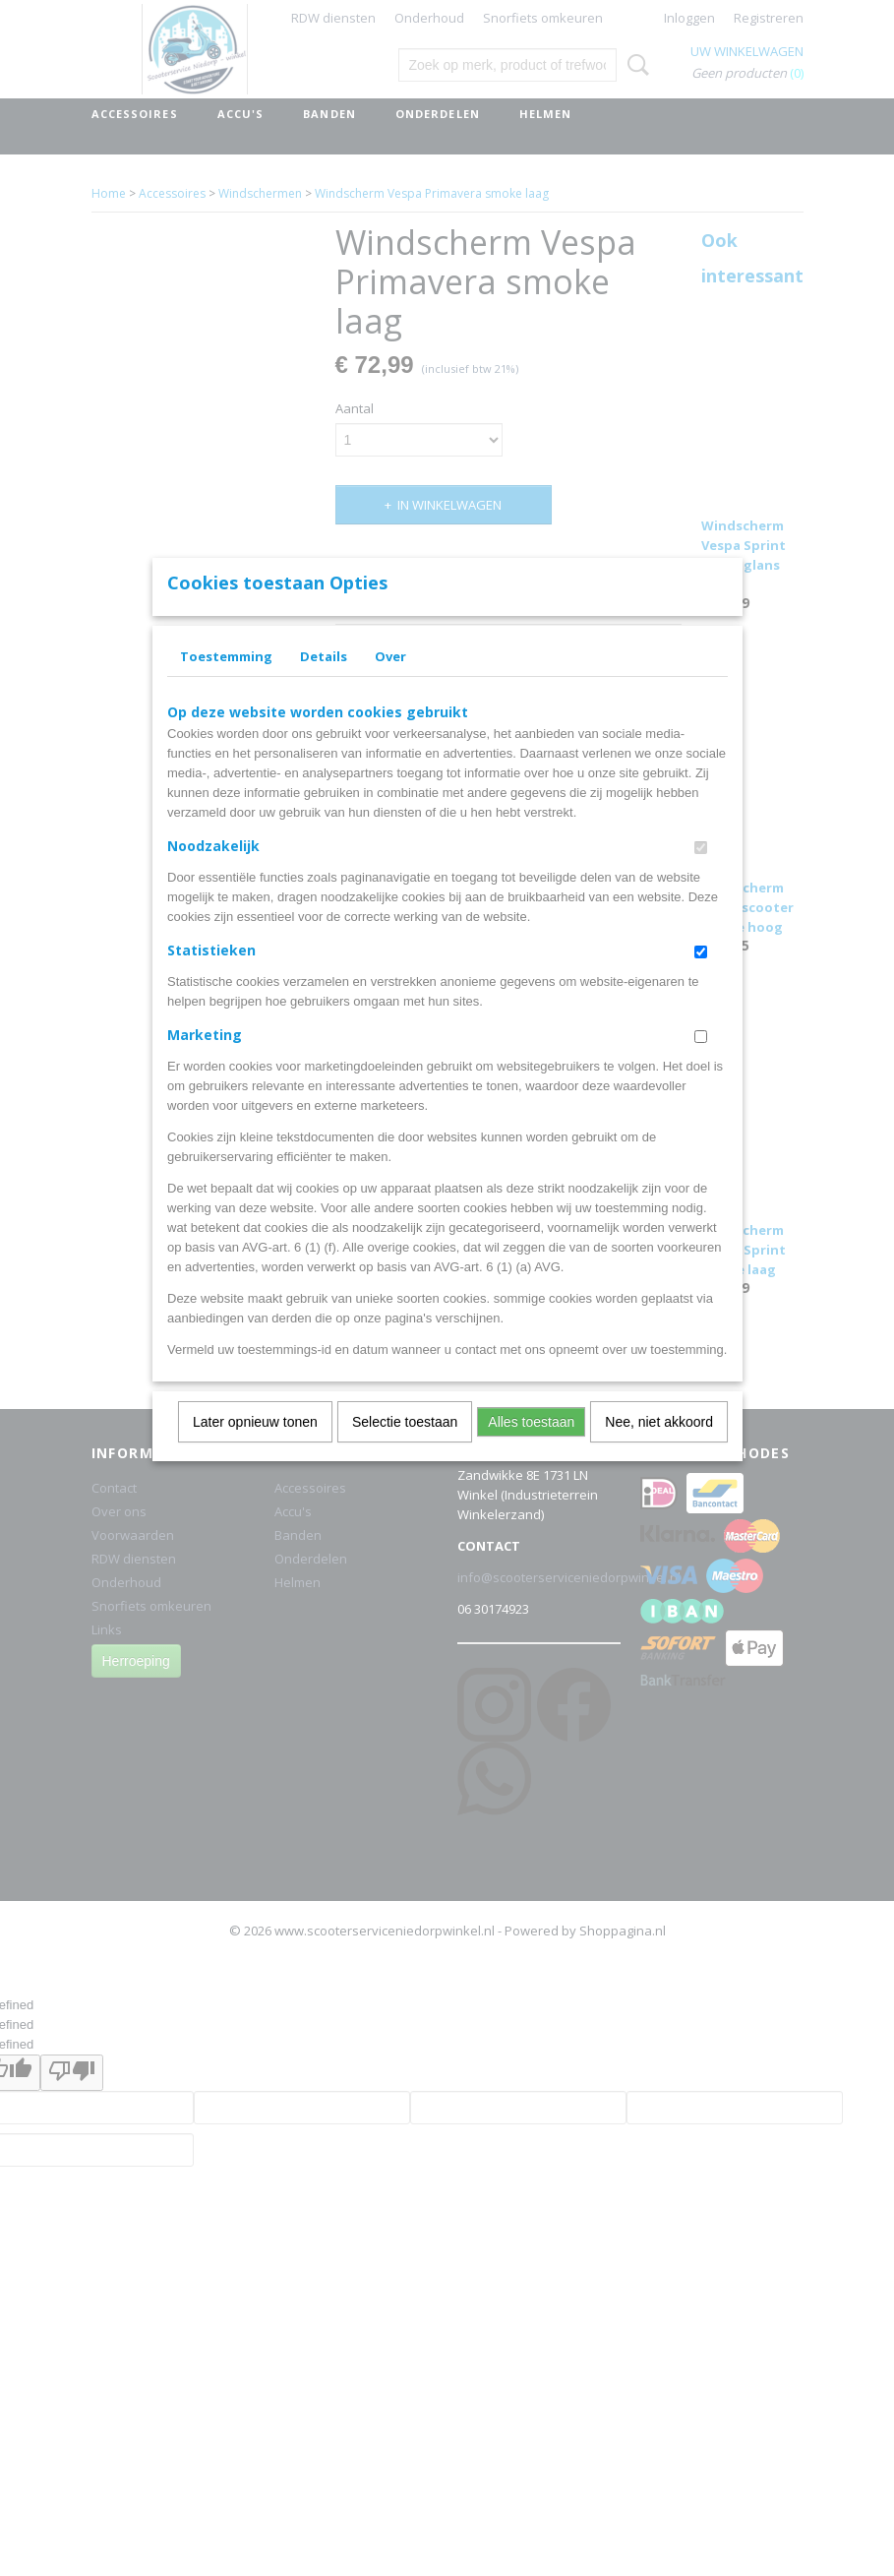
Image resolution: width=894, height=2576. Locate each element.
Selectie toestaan (404, 1447)
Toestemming (226, 682)
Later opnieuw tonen (255, 1447)
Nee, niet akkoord (659, 1447)
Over (390, 682)
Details (323, 682)
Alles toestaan (531, 1447)
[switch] (700, 873)
